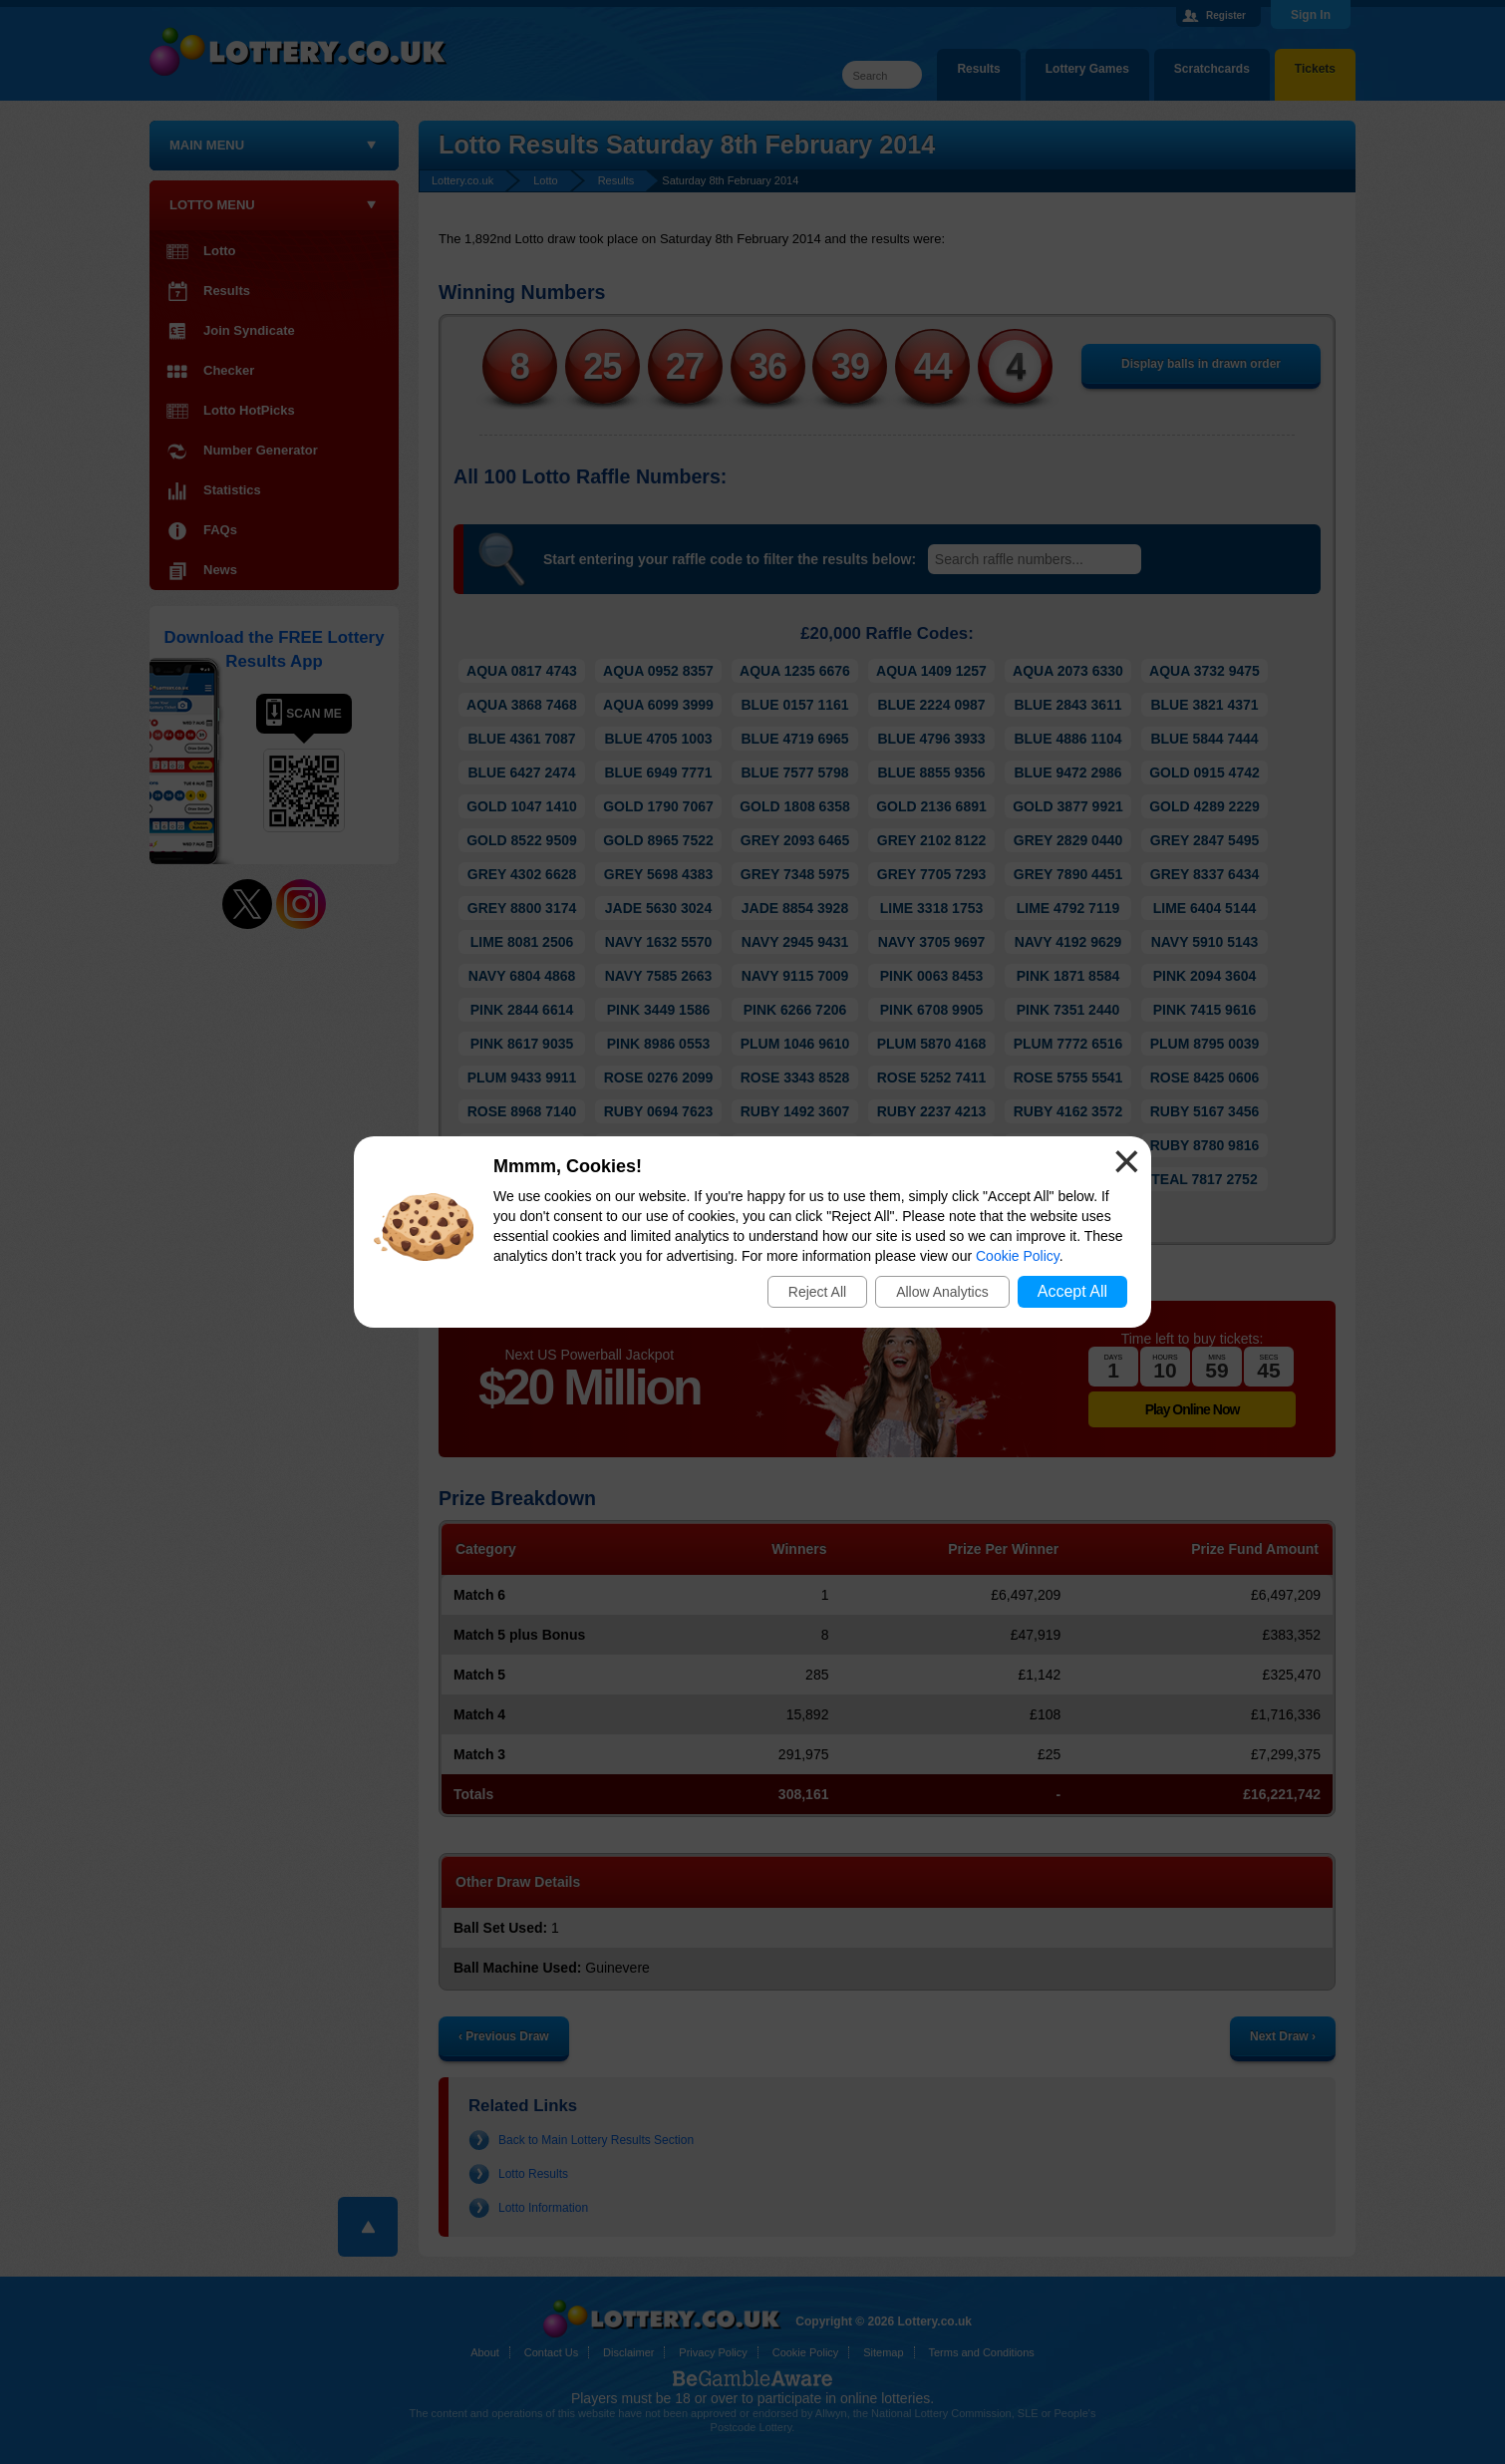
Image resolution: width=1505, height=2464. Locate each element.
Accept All (1072, 1291)
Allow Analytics (942, 1292)
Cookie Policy (1017, 1256)
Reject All (817, 1292)
